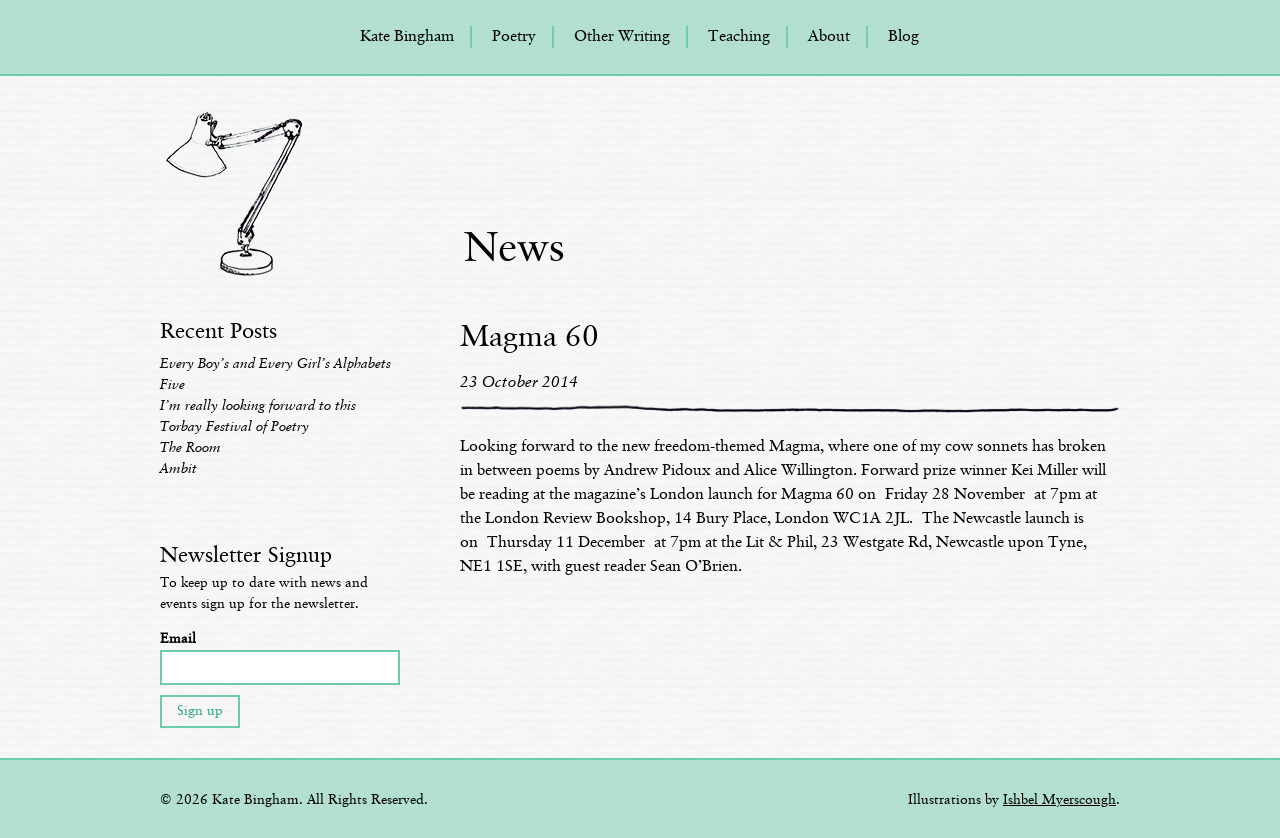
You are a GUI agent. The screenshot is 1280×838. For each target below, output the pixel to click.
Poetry (514, 37)
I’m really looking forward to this (258, 406)
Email (178, 639)
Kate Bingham (407, 37)
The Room (190, 448)
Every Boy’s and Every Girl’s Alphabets (275, 364)
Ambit (178, 469)
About (829, 37)
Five (172, 385)
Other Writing (622, 37)
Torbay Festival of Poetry (234, 427)
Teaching (739, 37)
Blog (903, 37)
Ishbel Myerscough (1059, 800)
